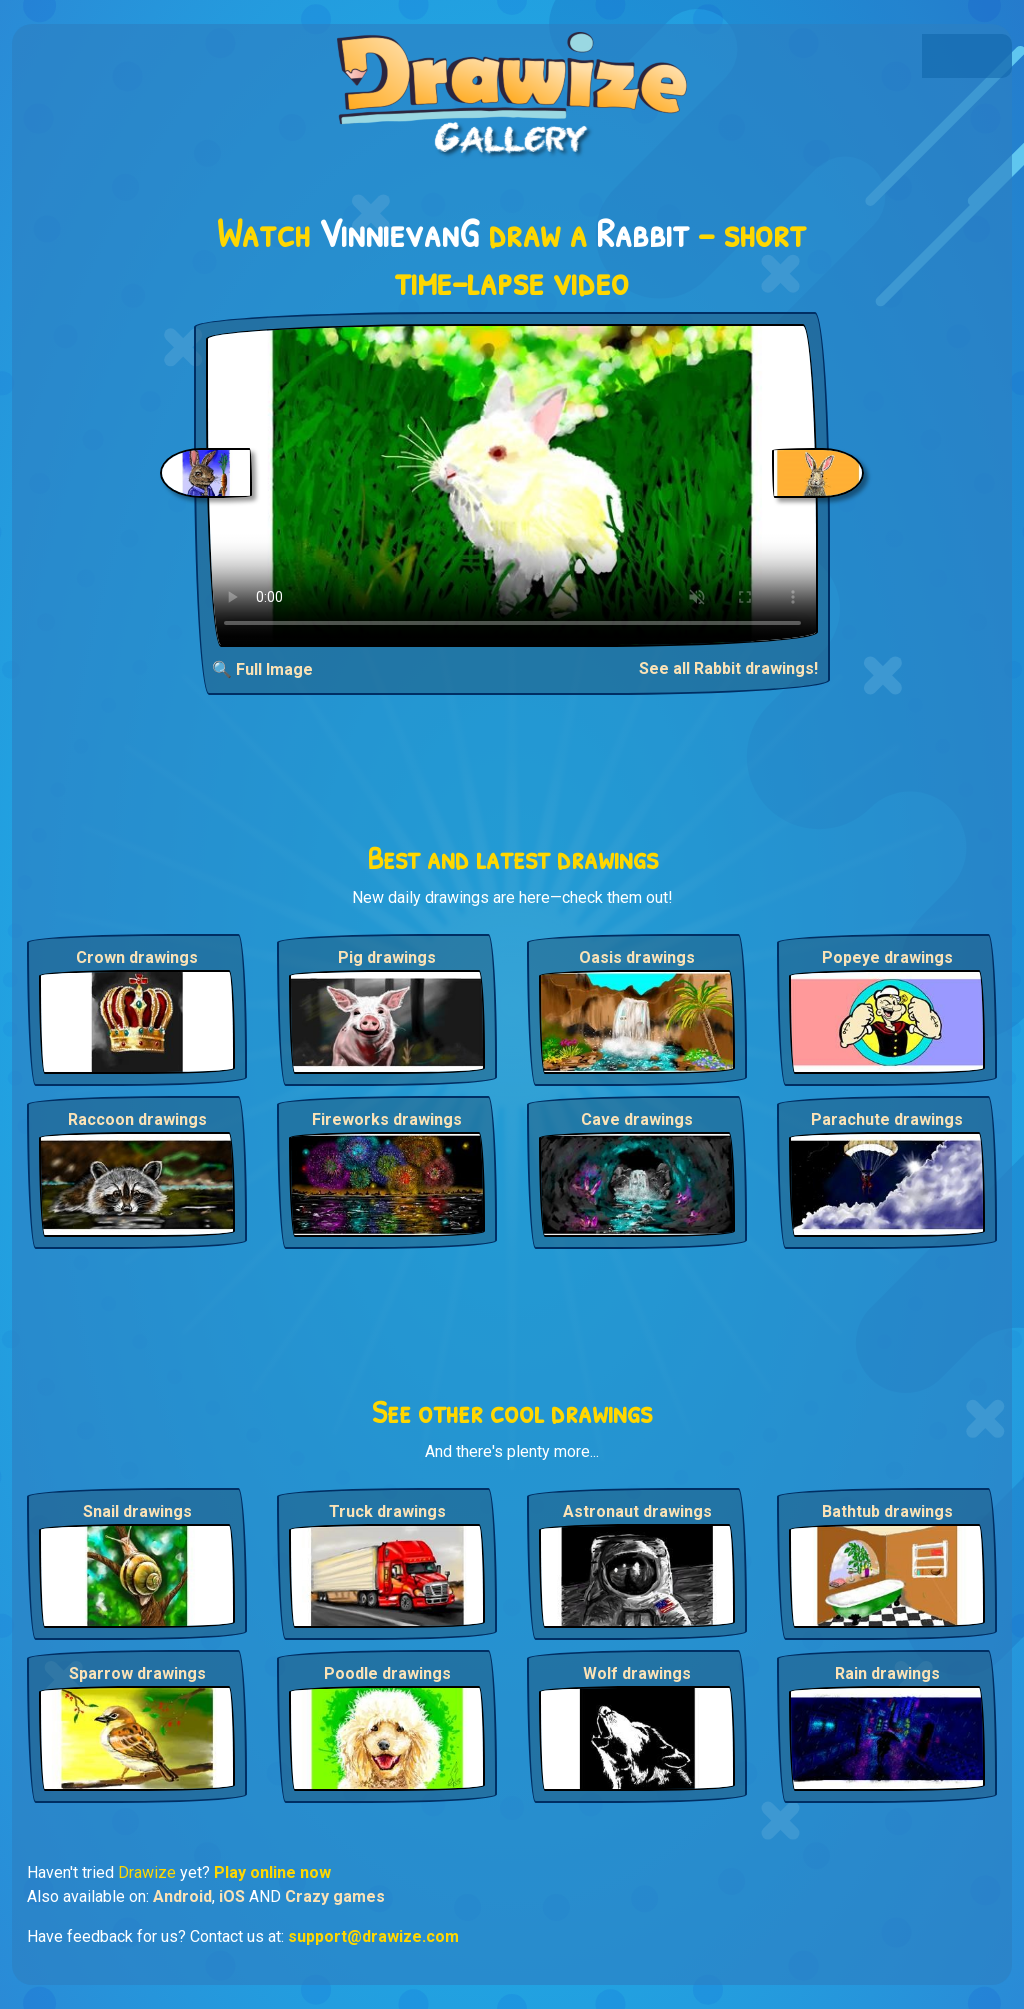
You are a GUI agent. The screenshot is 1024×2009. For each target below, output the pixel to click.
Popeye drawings (887, 957)
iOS (232, 1896)
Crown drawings (137, 957)
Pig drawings (387, 957)
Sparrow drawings (137, 1673)
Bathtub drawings (887, 1511)
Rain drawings (887, 1673)
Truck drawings (387, 1511)
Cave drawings (637, 1119)
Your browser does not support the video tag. (512, 485)
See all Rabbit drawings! (728, 668)
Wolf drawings (637, 1673)
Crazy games (335, 1896)
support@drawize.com (373, 1936)
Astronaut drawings (637, 1511)
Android (182, 1896)
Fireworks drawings (387, 1119)
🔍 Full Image (262, 669)
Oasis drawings (637, 957)
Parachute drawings (887, 1119)
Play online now (272, 1872)
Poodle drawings (387, 1673)
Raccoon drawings (137, 1119)
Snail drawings (137, 1511)
